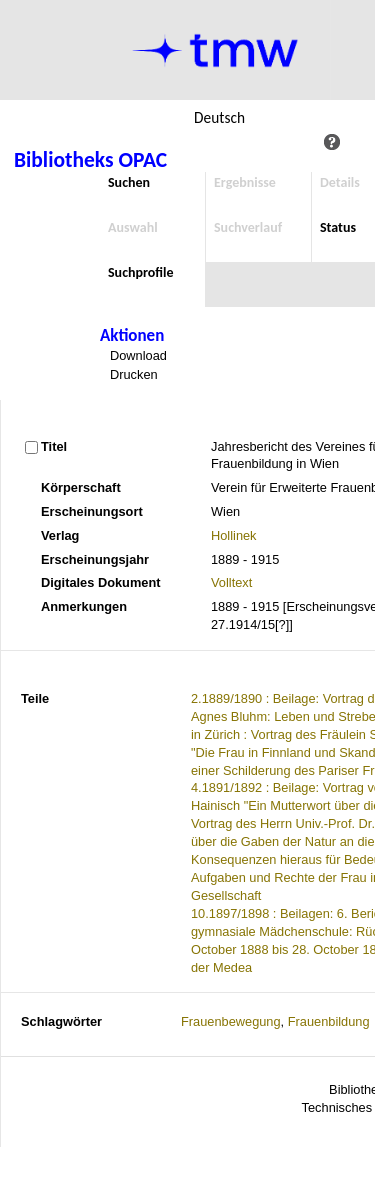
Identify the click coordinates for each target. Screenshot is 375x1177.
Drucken (134, 374)
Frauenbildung (329, 1021)
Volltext (231, 582)
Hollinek (234, 535)
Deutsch (219, 117)
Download (138, 355)
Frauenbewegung (231, 1021)
